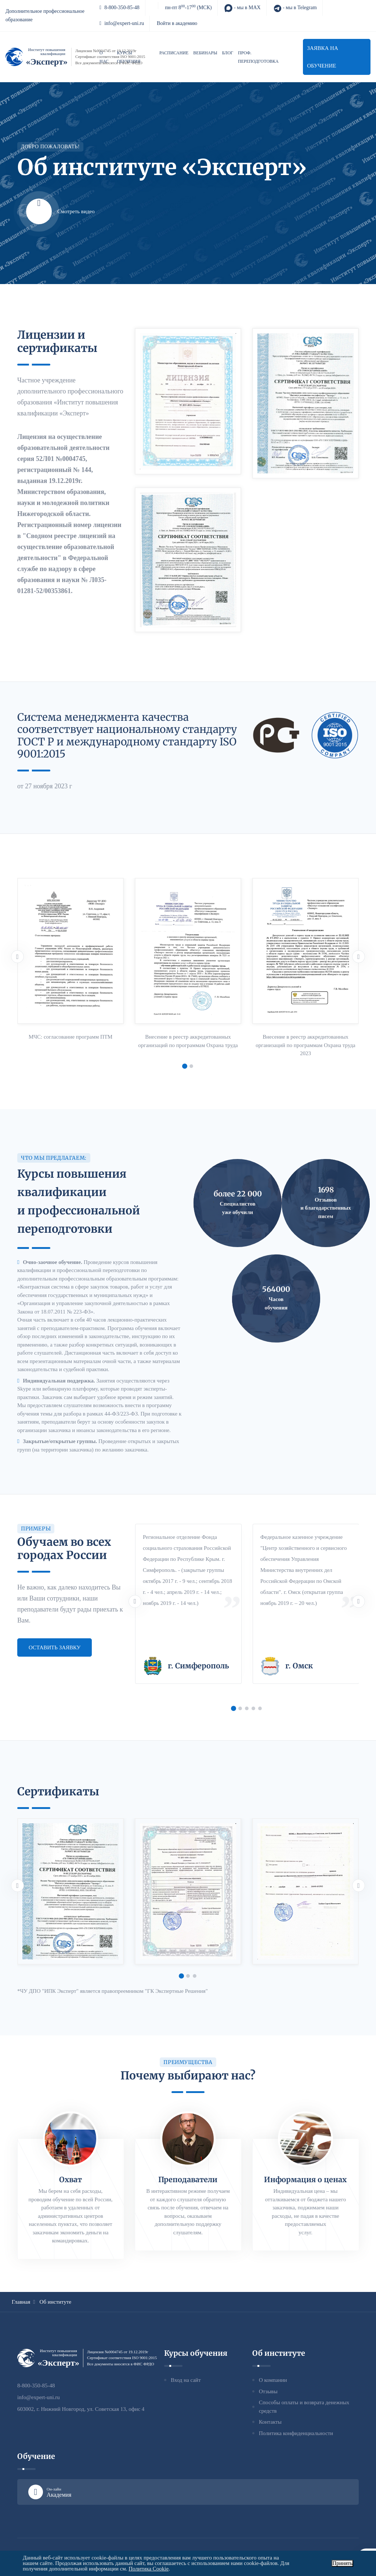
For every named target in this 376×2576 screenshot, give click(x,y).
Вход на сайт (186, 2380)
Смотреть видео (60, 211)
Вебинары (205, 52)
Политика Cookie (149, 2569)
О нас (104, 57)
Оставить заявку (54, 1647)
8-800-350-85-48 (120, 7)
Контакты (270, 2422)
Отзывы (268, 2391)
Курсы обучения (128, 57)
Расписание (173, 52)
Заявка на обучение (322, 57)
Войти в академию (177, 23)
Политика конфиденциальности (296, 2433)
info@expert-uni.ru (122, 23)
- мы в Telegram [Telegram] (295, 8)
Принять (342, 2563)
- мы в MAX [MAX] (242, 8)
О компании (273, 2380)
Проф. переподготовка (258, 57)
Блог (227, 52)
